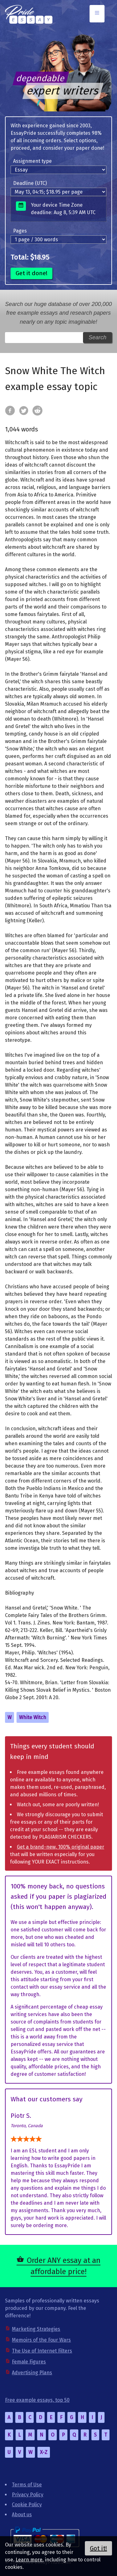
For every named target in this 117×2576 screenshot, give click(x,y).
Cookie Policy (27, 2505)
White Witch (32, 1717)
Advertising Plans (32, 2373)
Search (97, 337)
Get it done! (31, 273)
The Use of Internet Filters (42, 2351)
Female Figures (29, 2362)
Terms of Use (27, 2485)
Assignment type (32, 161)
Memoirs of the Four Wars (41, 2340)
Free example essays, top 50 (37, 2400)
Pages (20, 231)
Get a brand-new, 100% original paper (60, 1847)
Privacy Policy (27, 2495)
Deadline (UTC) (30, 183)
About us (22, 2514)
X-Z (43, 2452)
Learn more (29, 2560)
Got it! (98, 2548)
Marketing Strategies (36, 2329)
